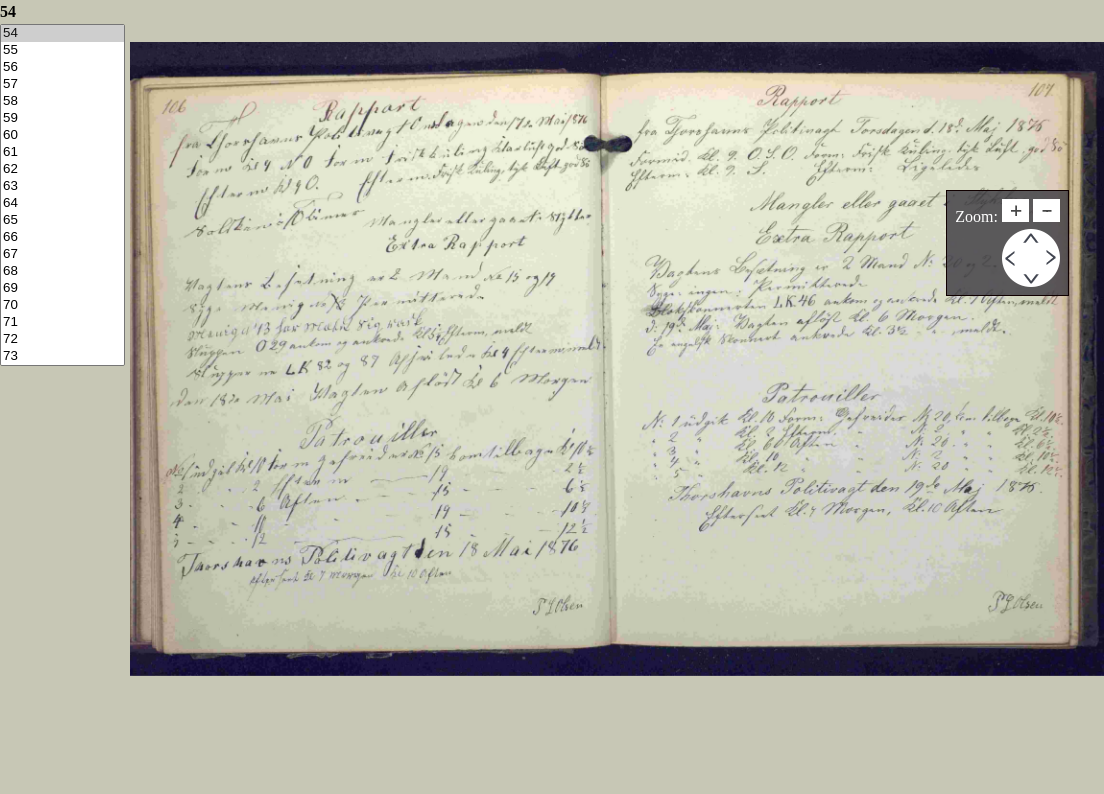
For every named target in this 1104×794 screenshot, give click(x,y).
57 (62, 84)
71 (62, 322)
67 (62, 254)
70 (62, 305)
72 (62, 339)
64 (62, 203)
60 (62, 135)
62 (62, 169)
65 (62, 220)
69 (62, 288)
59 (62, 118)
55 (62, 50)
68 (62, 271)
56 (62, 67)
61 (62, 152)
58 (62, 101)
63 (62, 186)
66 (62, 237)
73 (62, 356)
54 (62, 33)
